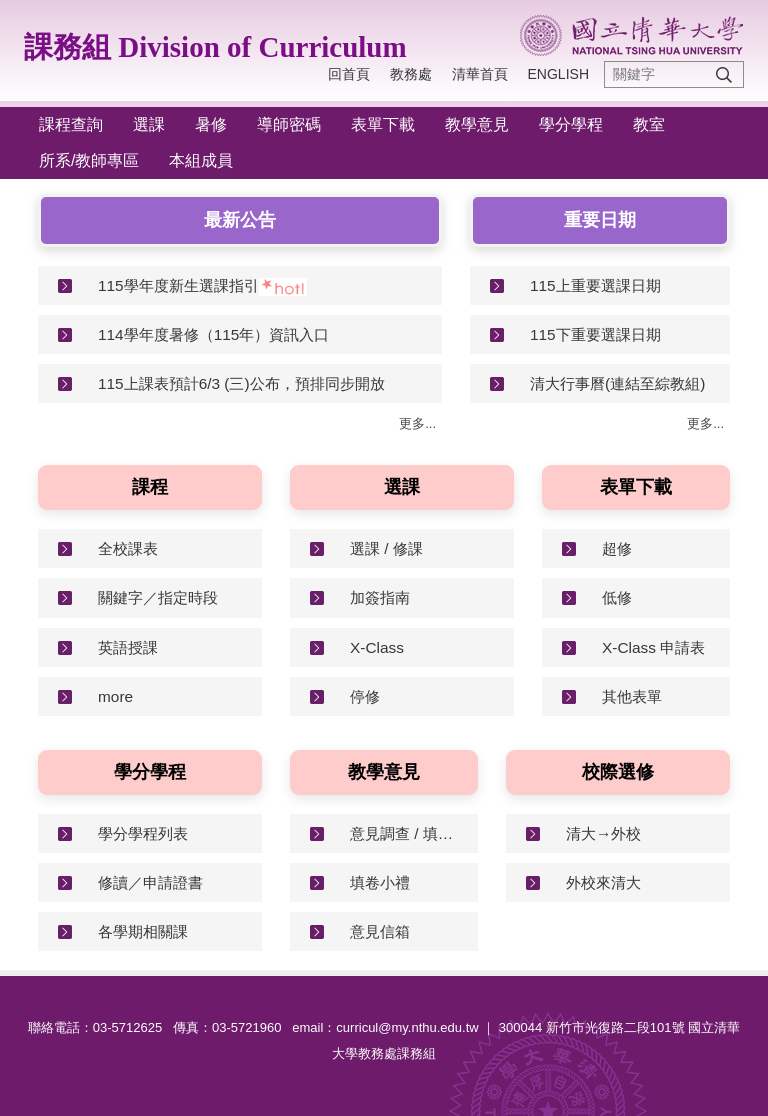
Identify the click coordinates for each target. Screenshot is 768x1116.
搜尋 (724, 74)
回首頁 (349, 74)
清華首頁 (480, 74)
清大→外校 (603, 833)
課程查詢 (71, 124)
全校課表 (128, 548)
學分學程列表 (143, 833)
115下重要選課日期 (595, 334)
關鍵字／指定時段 (158, 597)
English (558, 74)
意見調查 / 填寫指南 (406, 833)
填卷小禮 (380, 882)
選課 (149, 124)
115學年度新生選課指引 (178, 285)
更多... (417, 423)
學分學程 (571, 124)
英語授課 (128, 647)
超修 (617, 548)
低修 (617, 597)
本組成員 (201, 160)
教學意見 (477, 124)
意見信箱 (380, 931)
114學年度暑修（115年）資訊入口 (213, 334)
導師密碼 (289, 124)
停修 (365, 696)
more (115, 696)
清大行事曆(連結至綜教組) (617, 383)
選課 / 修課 (386, 548)
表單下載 (383, 124)
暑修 (211, 124)
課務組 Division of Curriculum (215, 47)
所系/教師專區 (89, 160)
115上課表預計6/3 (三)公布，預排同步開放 (241, 383)
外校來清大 (603, 882)
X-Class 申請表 (653, 647)
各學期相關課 (143, 931)
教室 (649, 124)
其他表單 (632, 696)
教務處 (411, 74)
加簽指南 (380, 597)
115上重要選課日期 (595, 285)
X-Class (377, 647)
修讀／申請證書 (150, 882)
